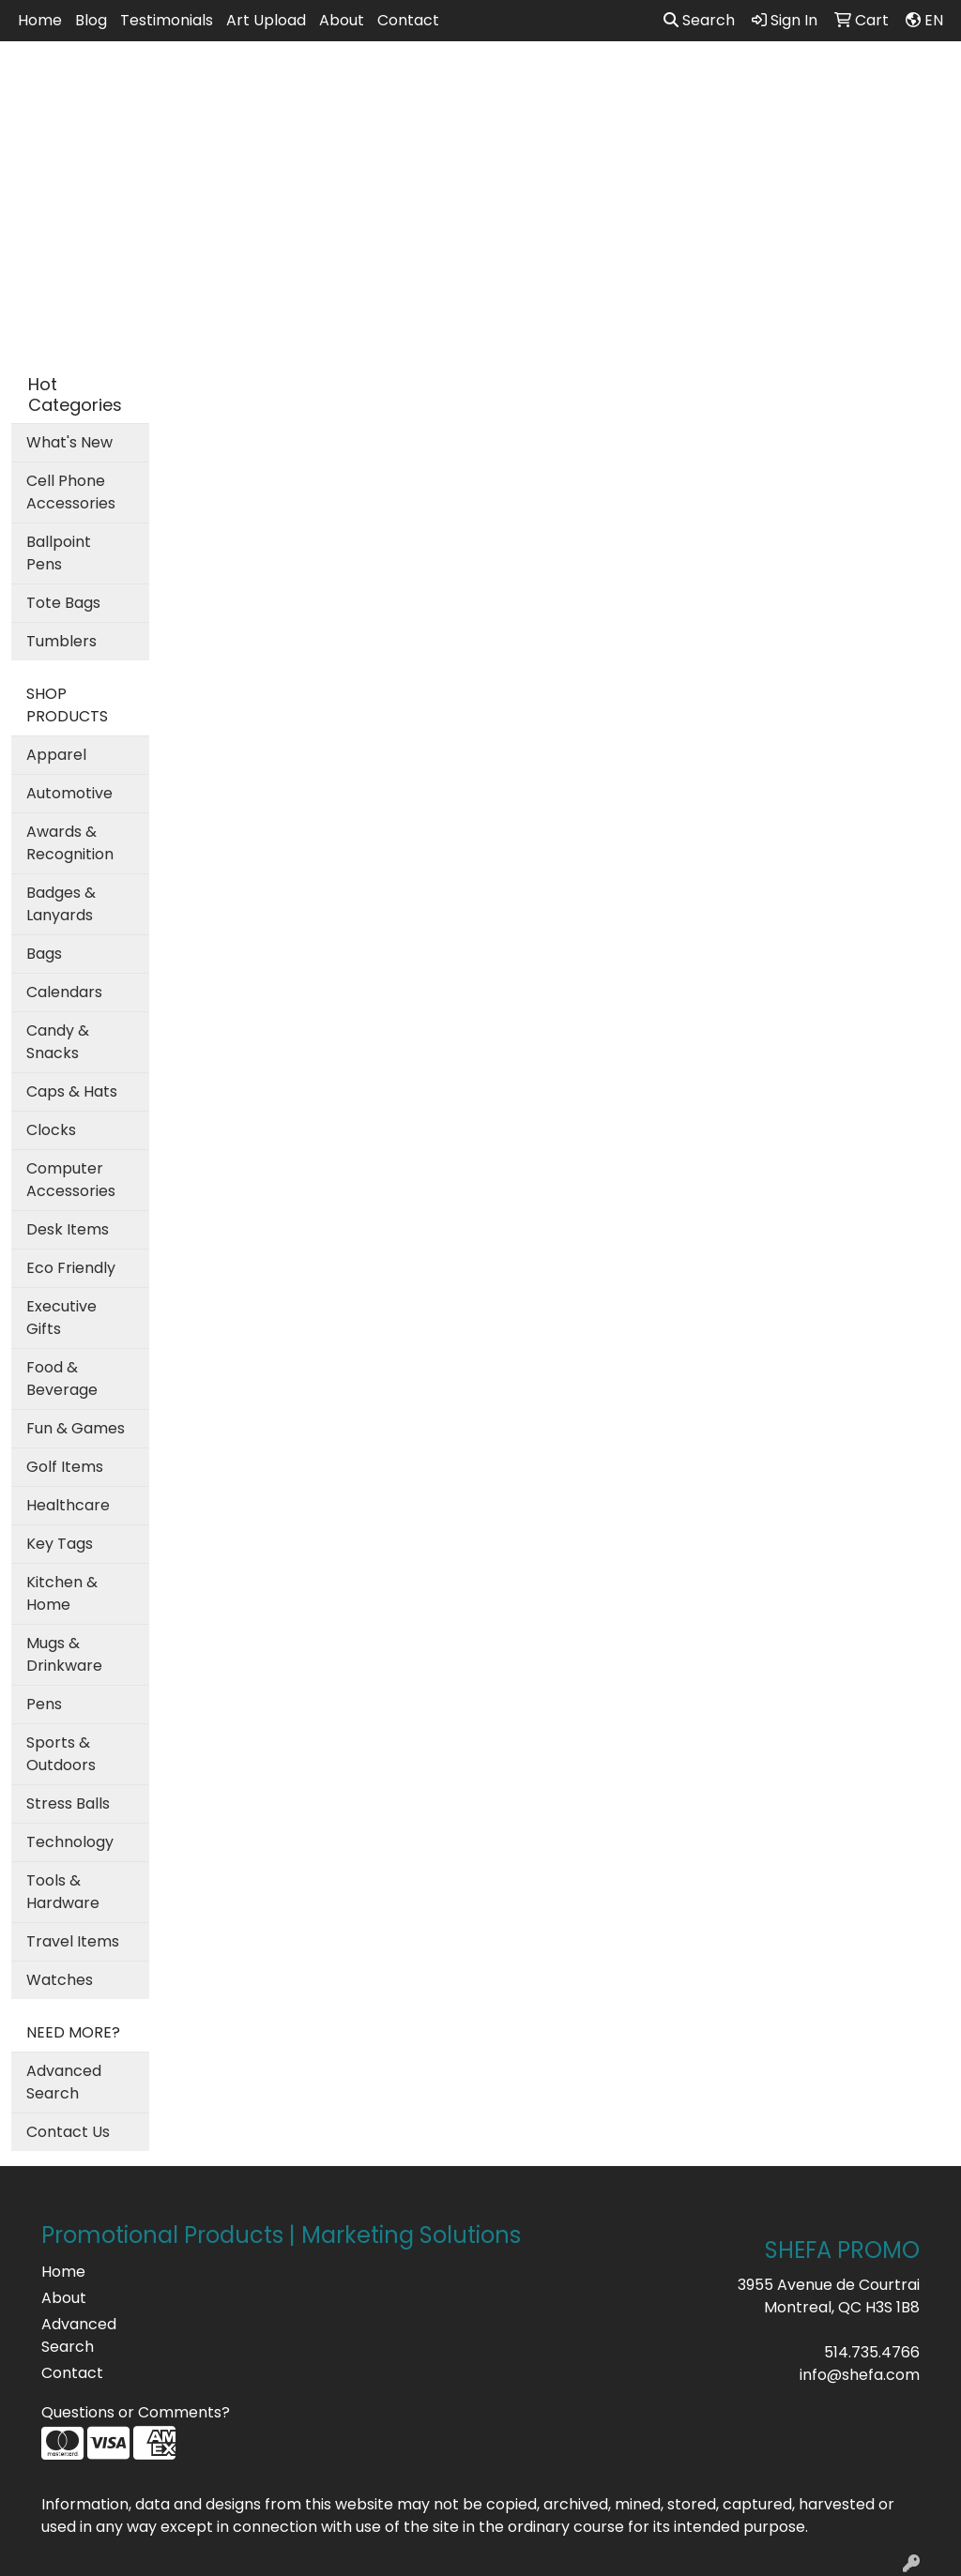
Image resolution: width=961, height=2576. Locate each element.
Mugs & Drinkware (64, 1654)
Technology (70, 1842)
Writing (807, 82)
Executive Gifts (61, 1318)
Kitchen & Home (62, 1593)
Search (699, 20)
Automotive (69, 793)
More (891, 82)
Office (583, 82)
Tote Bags (63, 603)
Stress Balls (68, 1803)
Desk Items (67, 1229)
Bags (388, 82)
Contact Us (68, 2132)
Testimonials (166, 20)
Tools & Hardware (62, 1892)
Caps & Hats (71, 1091)
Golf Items (64, 1466)
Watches (59, 1980)
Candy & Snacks (57, 1042)
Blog (91, 20)
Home (40, 20)
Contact (408, 20)
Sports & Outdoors (61, 1754)
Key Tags (59, 1543)
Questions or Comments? (135, 2412)
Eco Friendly (70, 1268)
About (341, 20)
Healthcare (68, 1505)
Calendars (64, 992)
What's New (69, 442)
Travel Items (72, 1941)
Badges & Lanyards (61, 904)
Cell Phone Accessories (70, 492)
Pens (44, 1704)
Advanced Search (63, 2082)
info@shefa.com (860, 2375)
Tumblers (61, 641)
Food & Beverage (62, 1378)
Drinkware (482, 82)
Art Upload (266, 20)
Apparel (305, 82)
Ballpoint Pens (58, 553)
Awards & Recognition (70, 843)
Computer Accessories (70, 1180)
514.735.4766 (872, 2352)
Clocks (51, 1130)
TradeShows (692, 82)
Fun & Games (75, 1428)
